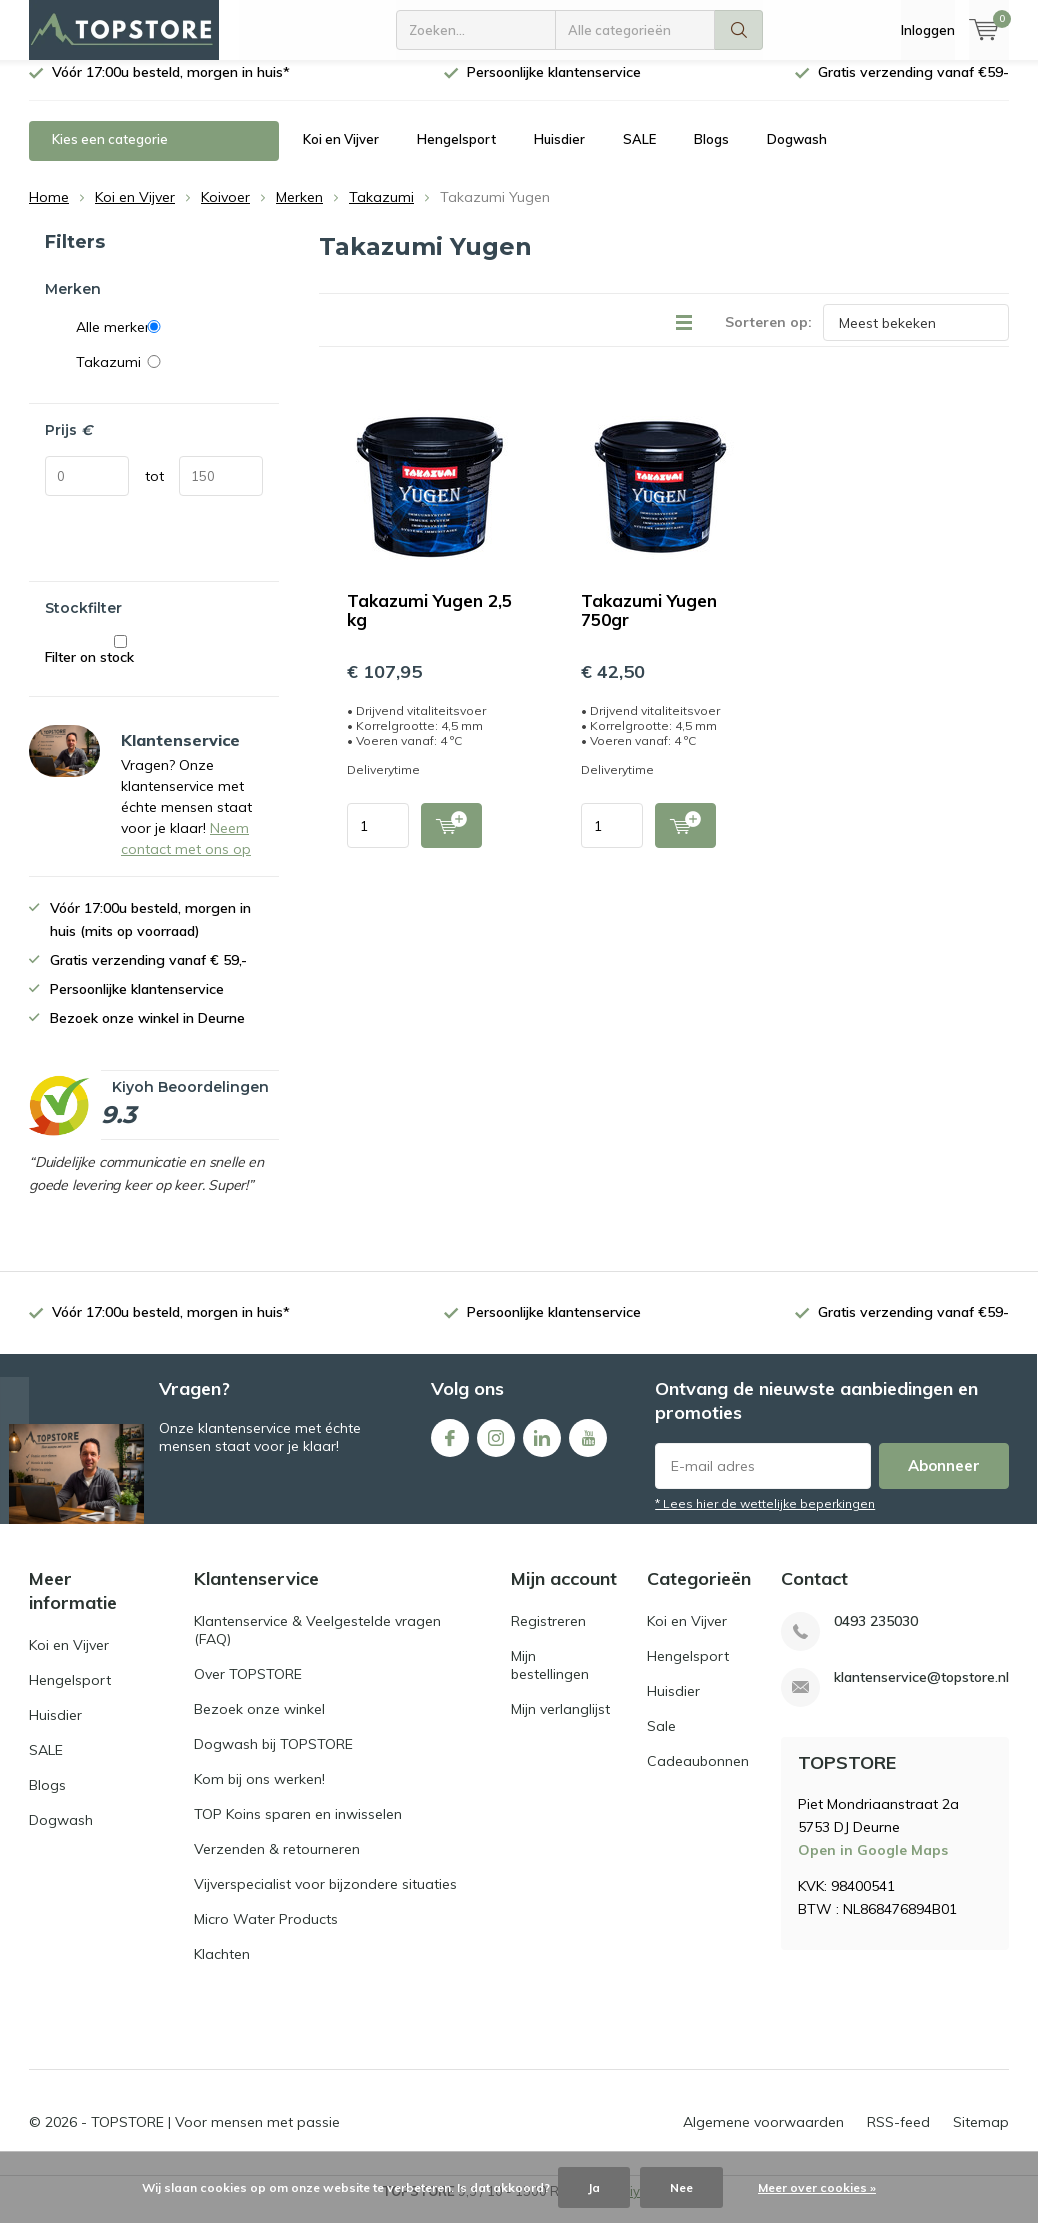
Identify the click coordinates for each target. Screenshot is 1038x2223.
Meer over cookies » (817, 2187)
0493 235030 (876, 1636)
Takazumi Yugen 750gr (649, 625)
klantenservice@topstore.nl (921, 1692)
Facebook (450, 1448)
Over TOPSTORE (248, 1689)
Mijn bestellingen (550, 1680)
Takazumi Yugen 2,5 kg (429, 625)
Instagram (496, 1448)
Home (49, 212)
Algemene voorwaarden (763, 2137)
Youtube (588, 1448)
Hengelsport (456, 154)
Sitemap (981, 2137)
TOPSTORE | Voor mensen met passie (215, 2137)
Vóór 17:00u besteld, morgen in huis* (171, 87)
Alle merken (169, 342)
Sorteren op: (768, 337)
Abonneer (944, 1480)
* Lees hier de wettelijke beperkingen (765, 1518)
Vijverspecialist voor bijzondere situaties (325, 1899)
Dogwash (797, 154)
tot (154, 491)
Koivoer (225, 212)
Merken (299, 212)
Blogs (711, 154)
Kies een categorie (110, 154)
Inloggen (928, 30)
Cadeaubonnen (698, 1776)
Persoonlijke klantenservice (554, 87)
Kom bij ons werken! (259, 1794)
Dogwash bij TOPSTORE (273, 1759)
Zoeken (739, 30)
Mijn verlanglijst (560, 1724)
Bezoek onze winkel (259, 1724)
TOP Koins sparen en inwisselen (298, 1829)
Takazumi (381, 212)
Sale (661, 1741)
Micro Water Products (266, 1934)
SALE (639, 154)
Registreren (548, 1636)
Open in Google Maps (873, 1865)
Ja (594, 2187)
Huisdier (559, 154)
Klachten (222, 1969)
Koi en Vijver (341, 154)
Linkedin (542, 1448)
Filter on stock (120, 665)
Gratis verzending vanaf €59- (913, 87)
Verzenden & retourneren (277, 1864)
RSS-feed (898, 2137)
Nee (681, 2187)
